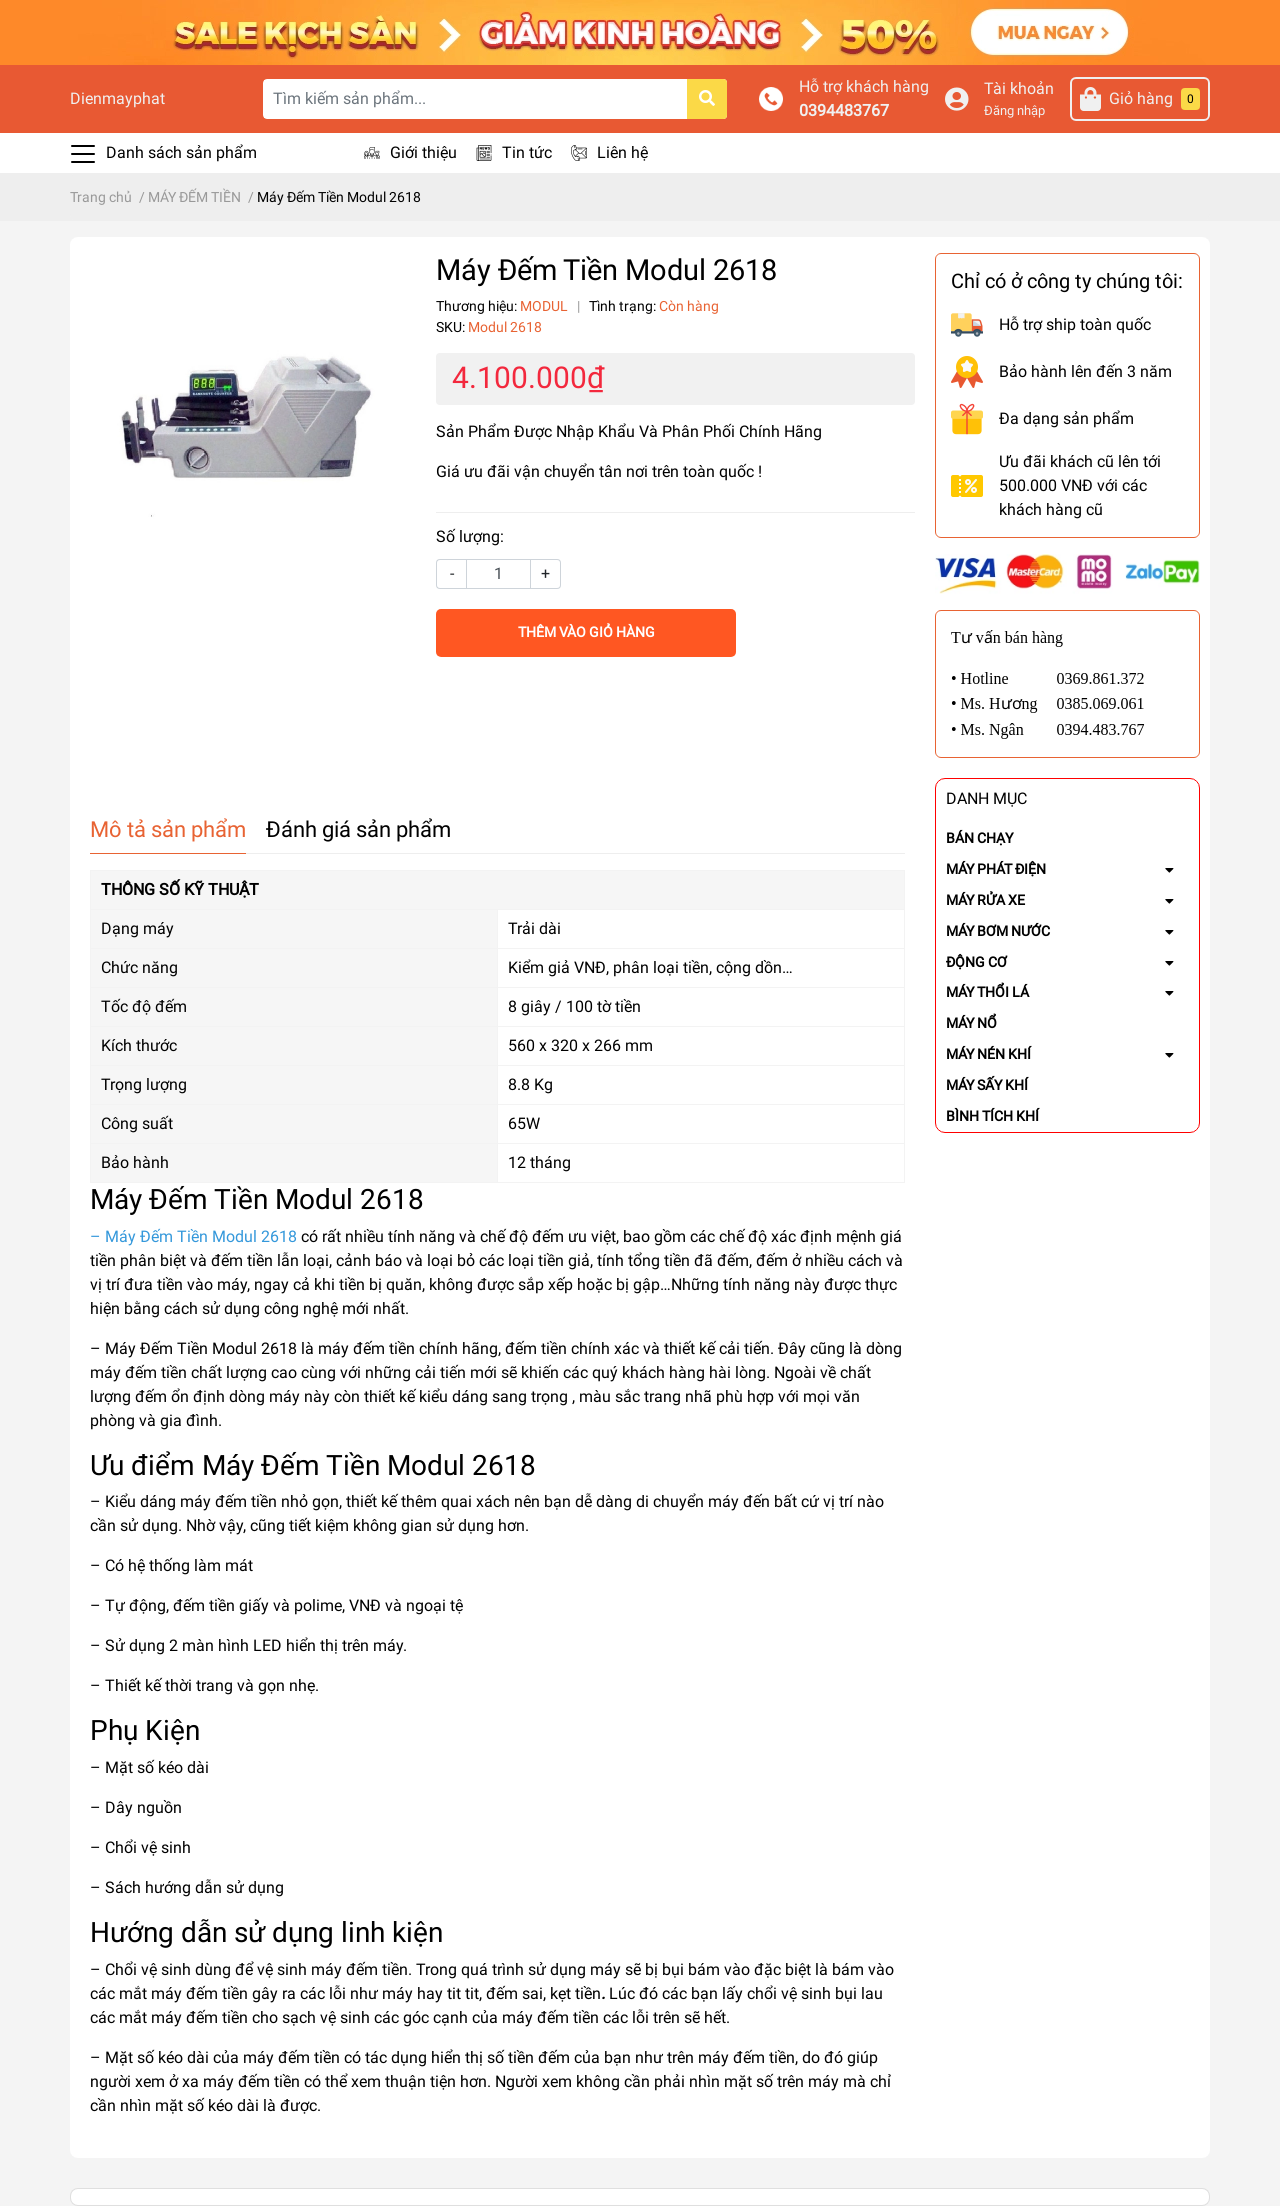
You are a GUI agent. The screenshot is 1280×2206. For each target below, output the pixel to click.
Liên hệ (622, 152)
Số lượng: (470, 536)
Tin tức (527, 152)
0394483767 (844, 110)
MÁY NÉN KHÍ (988, 1054)
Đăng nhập (1014, 110)
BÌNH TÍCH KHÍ (992, 1116)
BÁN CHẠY (979, 838)
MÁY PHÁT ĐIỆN (996, 869)
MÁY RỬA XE (985, 900)
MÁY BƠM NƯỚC (998, 931)
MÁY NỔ (971, 1023)
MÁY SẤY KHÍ (987, 1085)
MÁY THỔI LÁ (987, 992)
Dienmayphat (117, 98)
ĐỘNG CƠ (976, 962)
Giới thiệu (423, 152)
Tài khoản (1019, 88)
